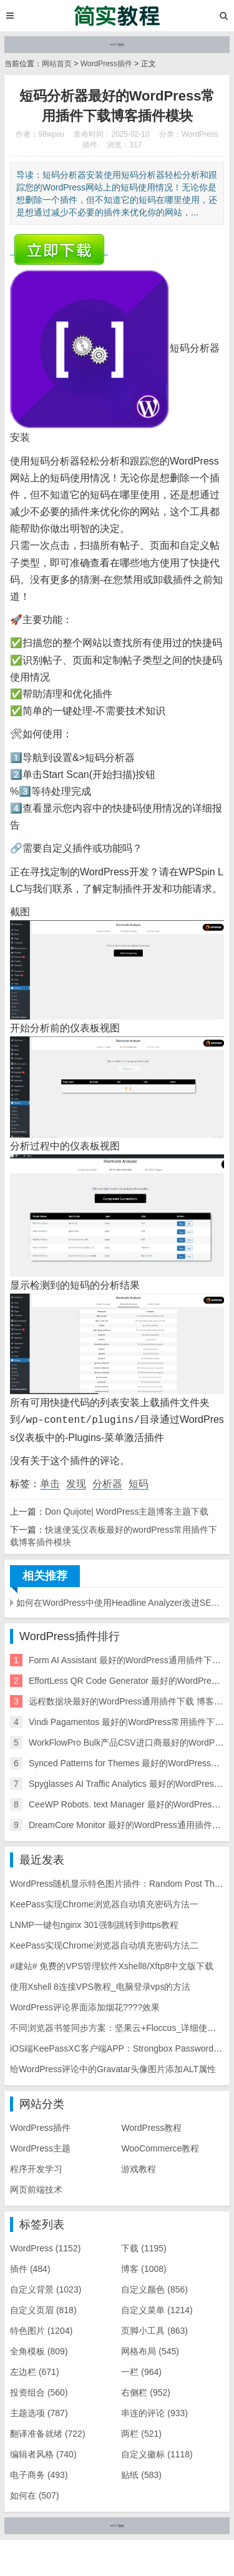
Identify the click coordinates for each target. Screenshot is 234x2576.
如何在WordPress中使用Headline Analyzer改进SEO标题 (120, 1601)
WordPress (45, 2247)
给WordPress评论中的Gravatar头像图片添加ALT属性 (113, 2068)
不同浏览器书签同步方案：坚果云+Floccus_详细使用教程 (121, 2027)
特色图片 (41, 2329)
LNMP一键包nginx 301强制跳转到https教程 (94, 1924)
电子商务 (39, 2474)
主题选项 (39, 2412)
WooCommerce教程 (160, 2147)
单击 (50, 1482)
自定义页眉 (43, 2309)
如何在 (34, 2494)
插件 (30, 2268)
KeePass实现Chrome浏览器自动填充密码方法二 (104, 1944)
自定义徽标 (156, 2453)
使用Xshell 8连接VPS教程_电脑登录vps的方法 (100, 1985)
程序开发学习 (36, 2168)
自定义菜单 (156, 2309)
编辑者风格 (43, 2453)
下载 (143, 2247)
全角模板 (39, 2350)
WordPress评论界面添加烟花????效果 (85, 2006)
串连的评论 (154, 2412)
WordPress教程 (151, 2126)
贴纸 (141, 2474)
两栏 (141, 2432)
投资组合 (39, 2391)
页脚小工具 (154, 2329)
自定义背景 (45, 2288)
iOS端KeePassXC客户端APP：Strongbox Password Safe (122, 2047)
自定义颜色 (154, 2288)
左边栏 (34, 2371)
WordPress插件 (106, 63)
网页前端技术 (36, 2188)
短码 (139, 1482)
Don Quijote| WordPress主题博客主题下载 (126, 1510)
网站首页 (57, 63)
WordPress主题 (40, 2147)
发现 (76, 1482)
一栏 (141, 2371)
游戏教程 (138, 2168)
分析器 (107, 1482)
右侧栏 (145, 2391)
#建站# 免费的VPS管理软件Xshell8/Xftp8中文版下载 (111, 1965)
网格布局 (150, 2350)
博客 (143, 2268)
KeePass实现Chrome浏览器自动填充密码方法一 (104, 1903)
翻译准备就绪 (47, 2432)
